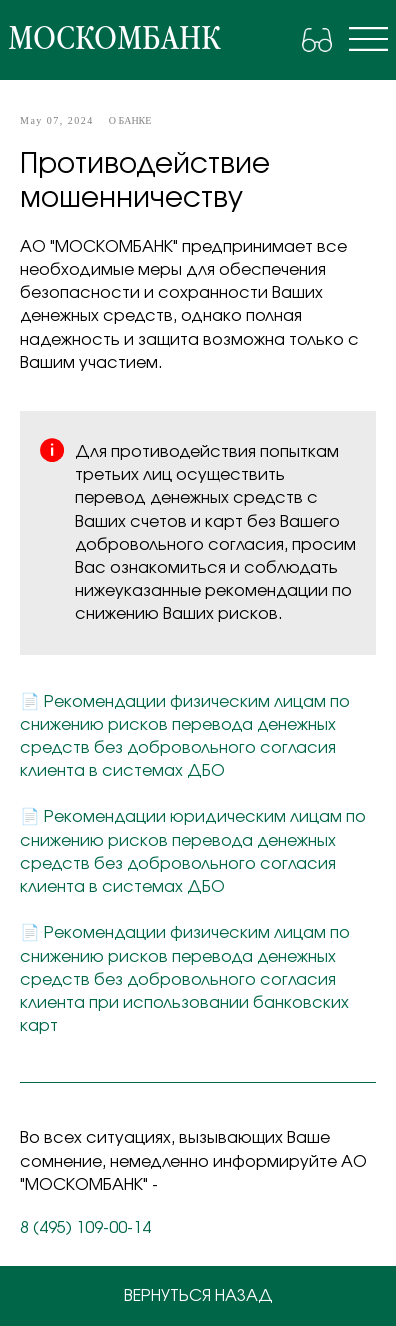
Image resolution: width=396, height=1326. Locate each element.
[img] (369, 39)
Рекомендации (107, 702)
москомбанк (114, 39)
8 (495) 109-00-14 (85, 1228)
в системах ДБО (157, 771)
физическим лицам (248, 702)
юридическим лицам (256, 817)
